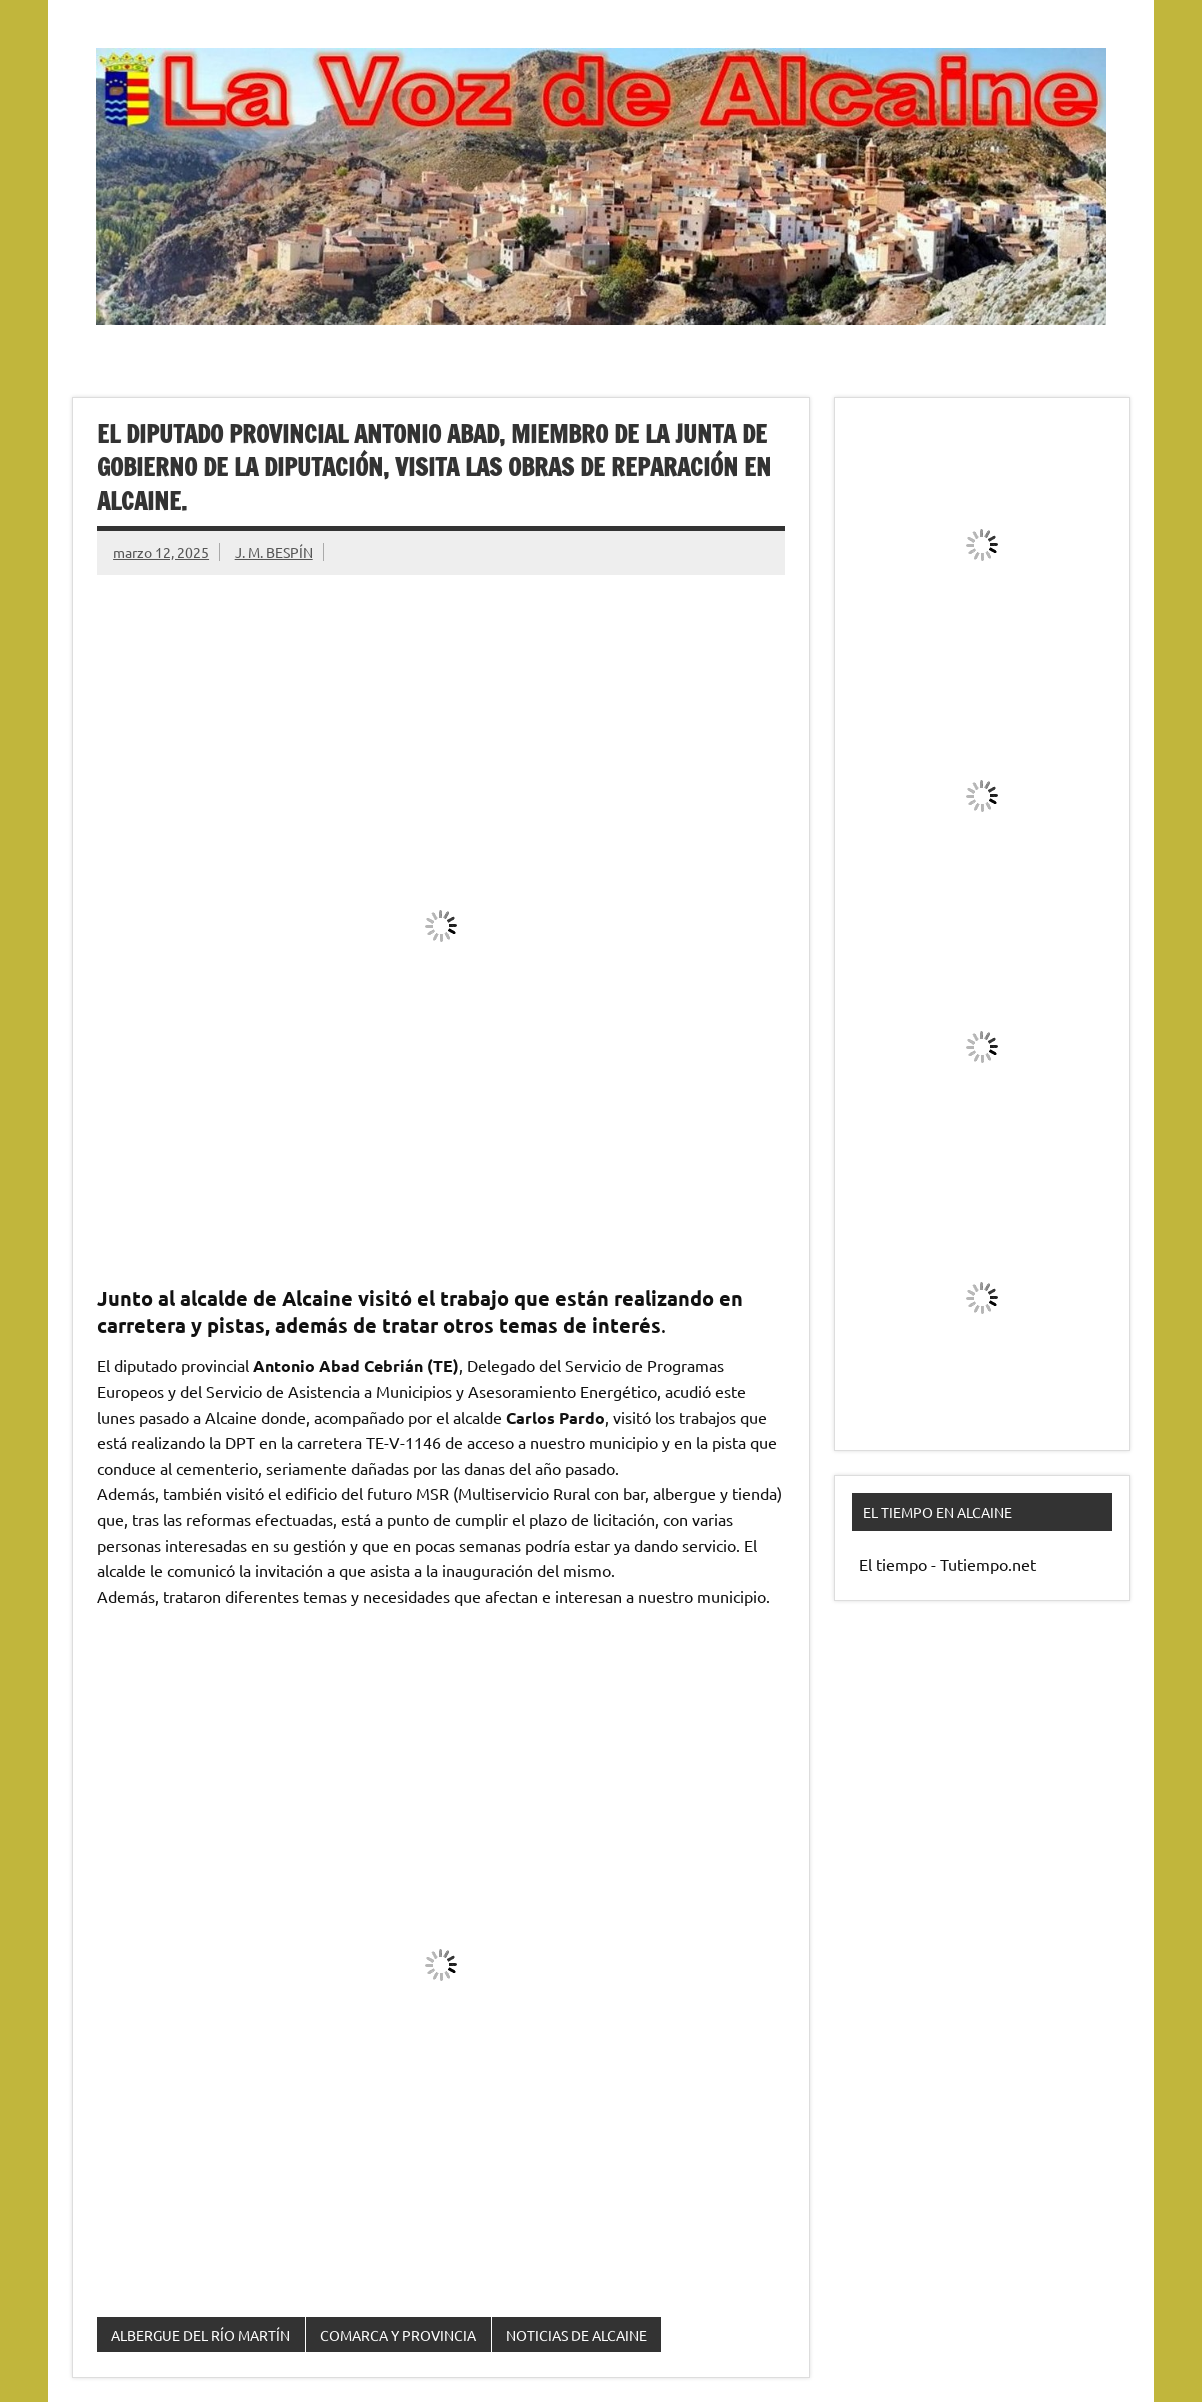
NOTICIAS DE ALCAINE (576, 2335)
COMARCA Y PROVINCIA (398, 2335)
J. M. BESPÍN (274, 552)
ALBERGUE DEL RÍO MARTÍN (200, 2335)
